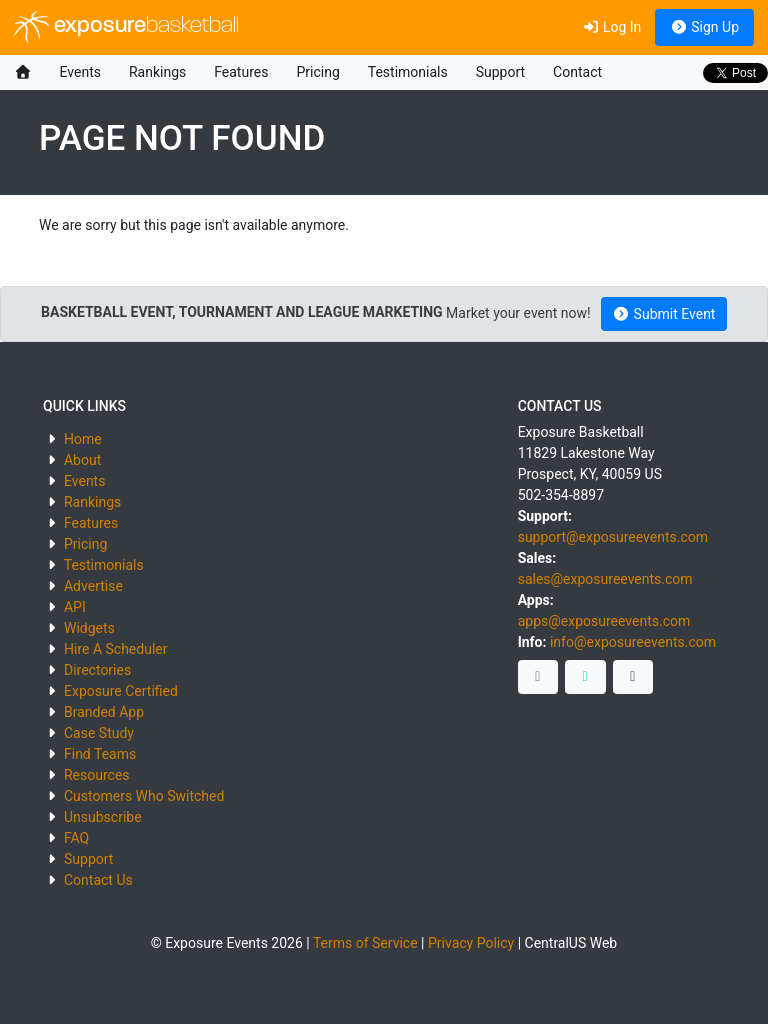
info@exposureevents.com (633, 642)
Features (241, 72)
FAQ (76, 838)
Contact (577, 72)
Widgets (89, 628)
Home (83, 439)
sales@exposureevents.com (605, 579)
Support (500, 72)
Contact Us (98, 880)
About (82, 460)
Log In (611, 27)
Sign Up (704, 27)
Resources (97, 775)
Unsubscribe (103, 817)
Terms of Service (365, 943)
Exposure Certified (121, 691)
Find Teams (100, 754)
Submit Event (664, 314)
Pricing (317, 72)
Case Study (99, 733)
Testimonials (408, 72)
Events (80, 72)
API (75, 607)
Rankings (157, 72)
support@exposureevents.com (613, 537)
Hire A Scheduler (115, 649)
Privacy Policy (471, 943)
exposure (126, 27)
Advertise (93, 586)
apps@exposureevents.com (604, 621)
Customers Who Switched (144, 796)
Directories (97, 670)
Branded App (104, 712)
